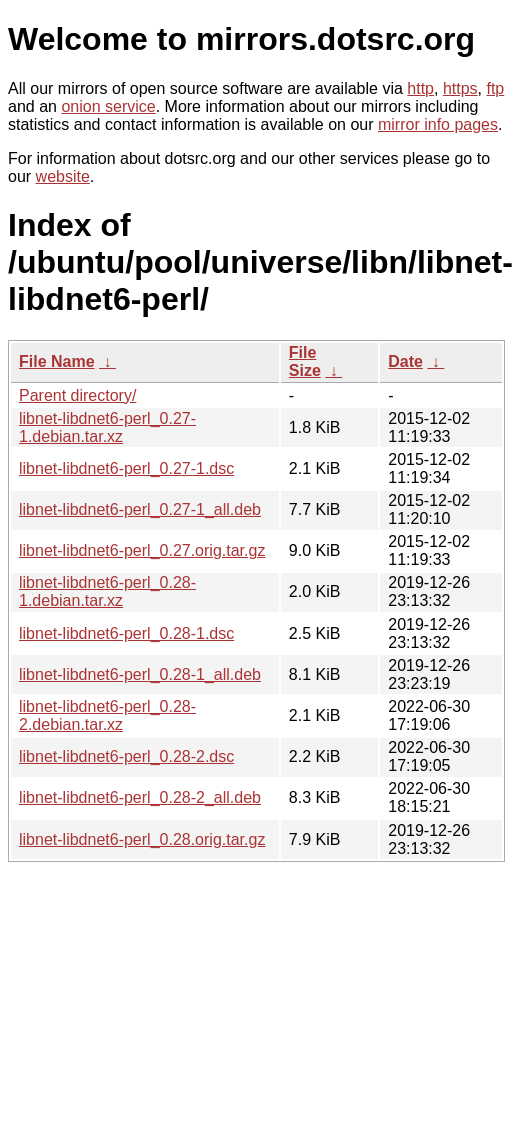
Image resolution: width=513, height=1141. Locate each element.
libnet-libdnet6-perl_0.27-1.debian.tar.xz (107, 427)
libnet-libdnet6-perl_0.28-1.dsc (126, 633)
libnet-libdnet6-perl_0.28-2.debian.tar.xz (107, 715)
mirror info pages (438, 124)
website (63, 176)
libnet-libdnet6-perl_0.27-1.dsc (126, 468)
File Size (305, 361)
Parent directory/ (77, 395)
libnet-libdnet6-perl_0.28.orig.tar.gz (142, 839)
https (460, 88)
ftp (495, 88)
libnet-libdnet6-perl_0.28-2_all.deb (140, 797)
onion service (108, 106)
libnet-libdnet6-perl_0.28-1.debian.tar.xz (107, 591)
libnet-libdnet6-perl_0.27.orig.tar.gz (142, 550)
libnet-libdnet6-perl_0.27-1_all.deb (140, 509)
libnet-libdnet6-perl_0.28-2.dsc (126, 756)
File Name (57, 361)
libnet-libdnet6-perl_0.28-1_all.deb (140, 674)
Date (405, 361)
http (420, 88)
